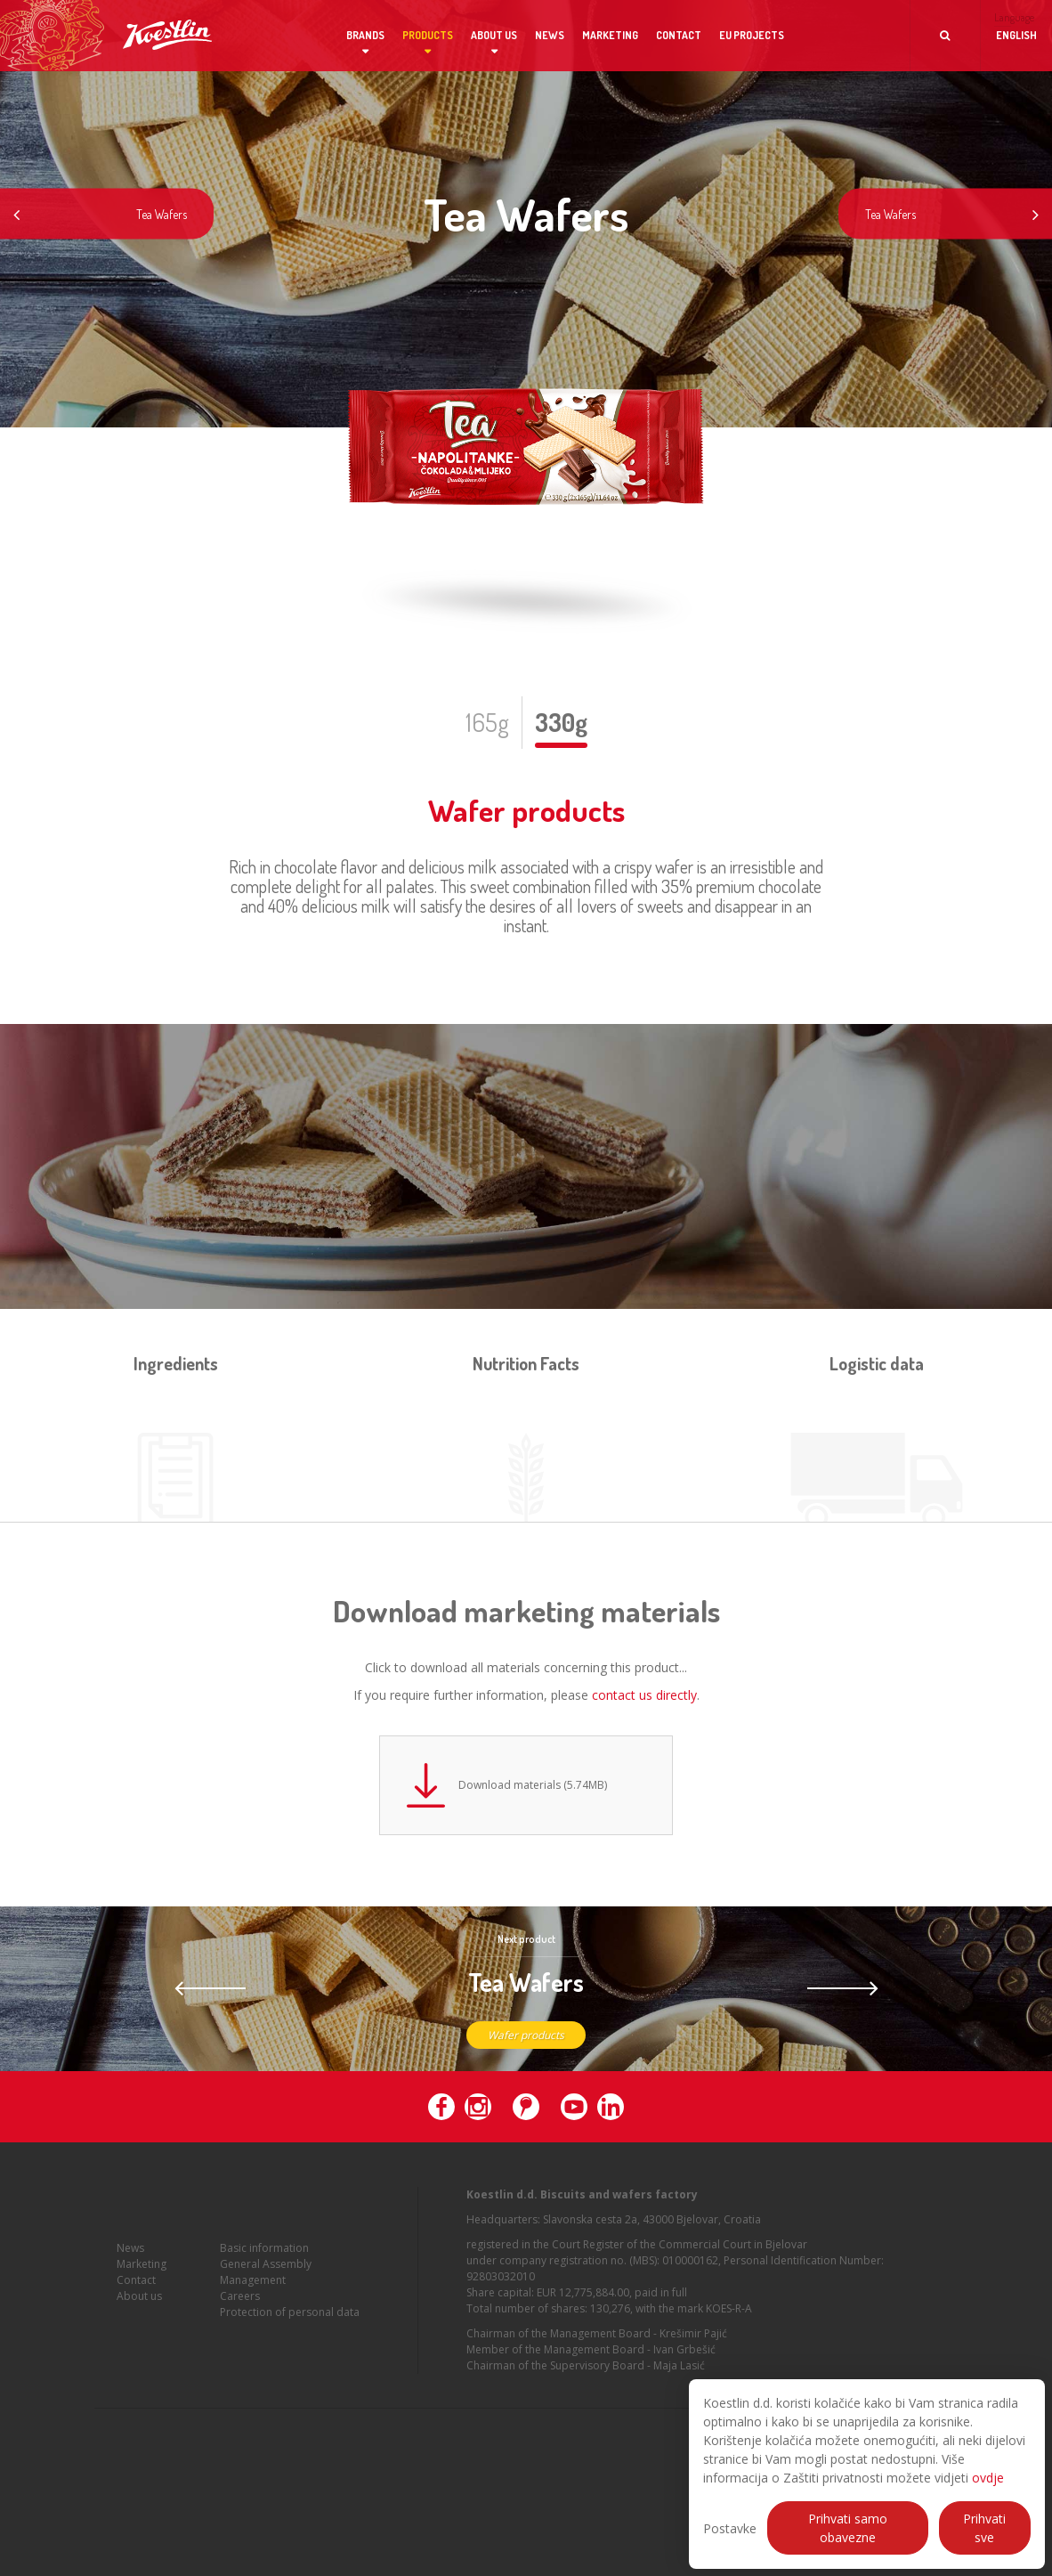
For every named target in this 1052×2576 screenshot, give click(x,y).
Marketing (610, 35)
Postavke (730, 2528)
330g (561, 722)
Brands (365, 35)
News (549, 35)
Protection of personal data (290, 2312)
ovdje (988, 2477)
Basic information (264, 2247)
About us (494, 35)
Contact (678, 35)
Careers (240, 2296)
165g (487, 722)
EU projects (751, 35)
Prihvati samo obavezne (847, 2528)
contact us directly (644, 1694)
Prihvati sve (984, 2528)
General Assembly (266, 2263)
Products (427, 35)
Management (253, 2280)
